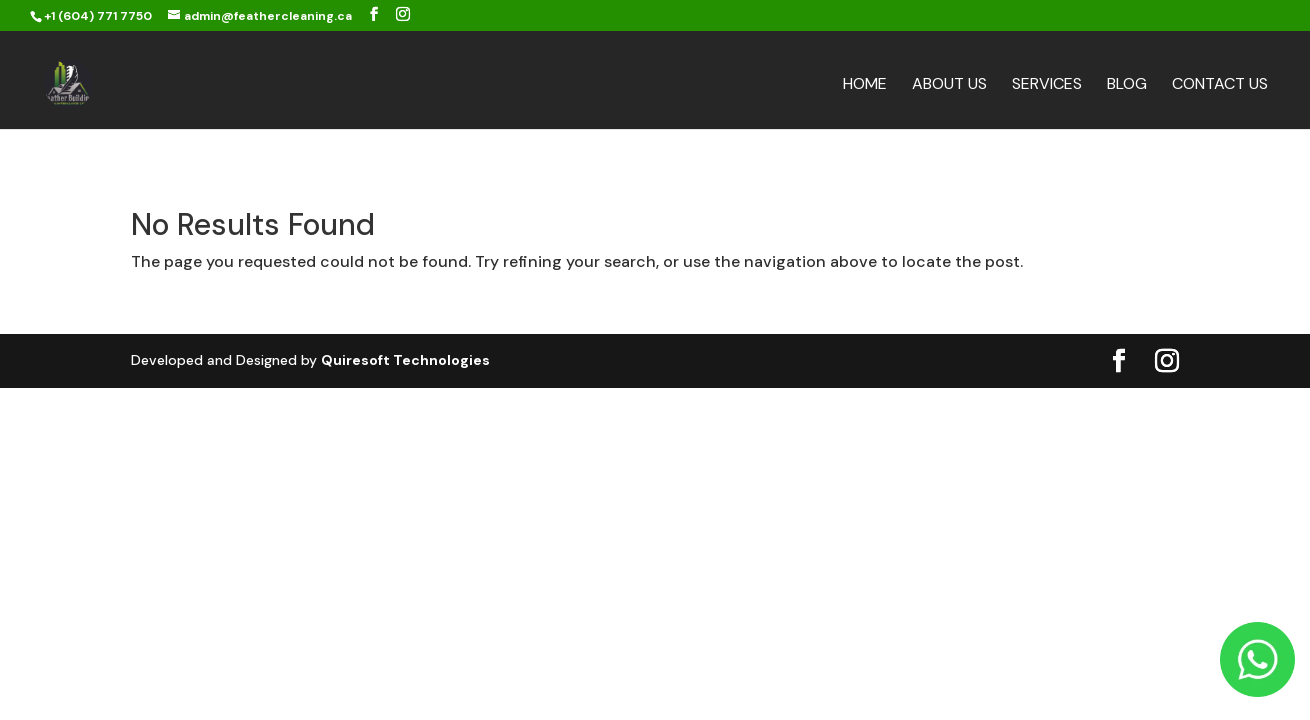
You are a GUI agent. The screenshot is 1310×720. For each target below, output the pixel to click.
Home (865, 85)
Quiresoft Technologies (405, 360)
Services (1047, 85)
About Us (949, 85)
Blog (1127, 85)
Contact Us (1220, 85)
